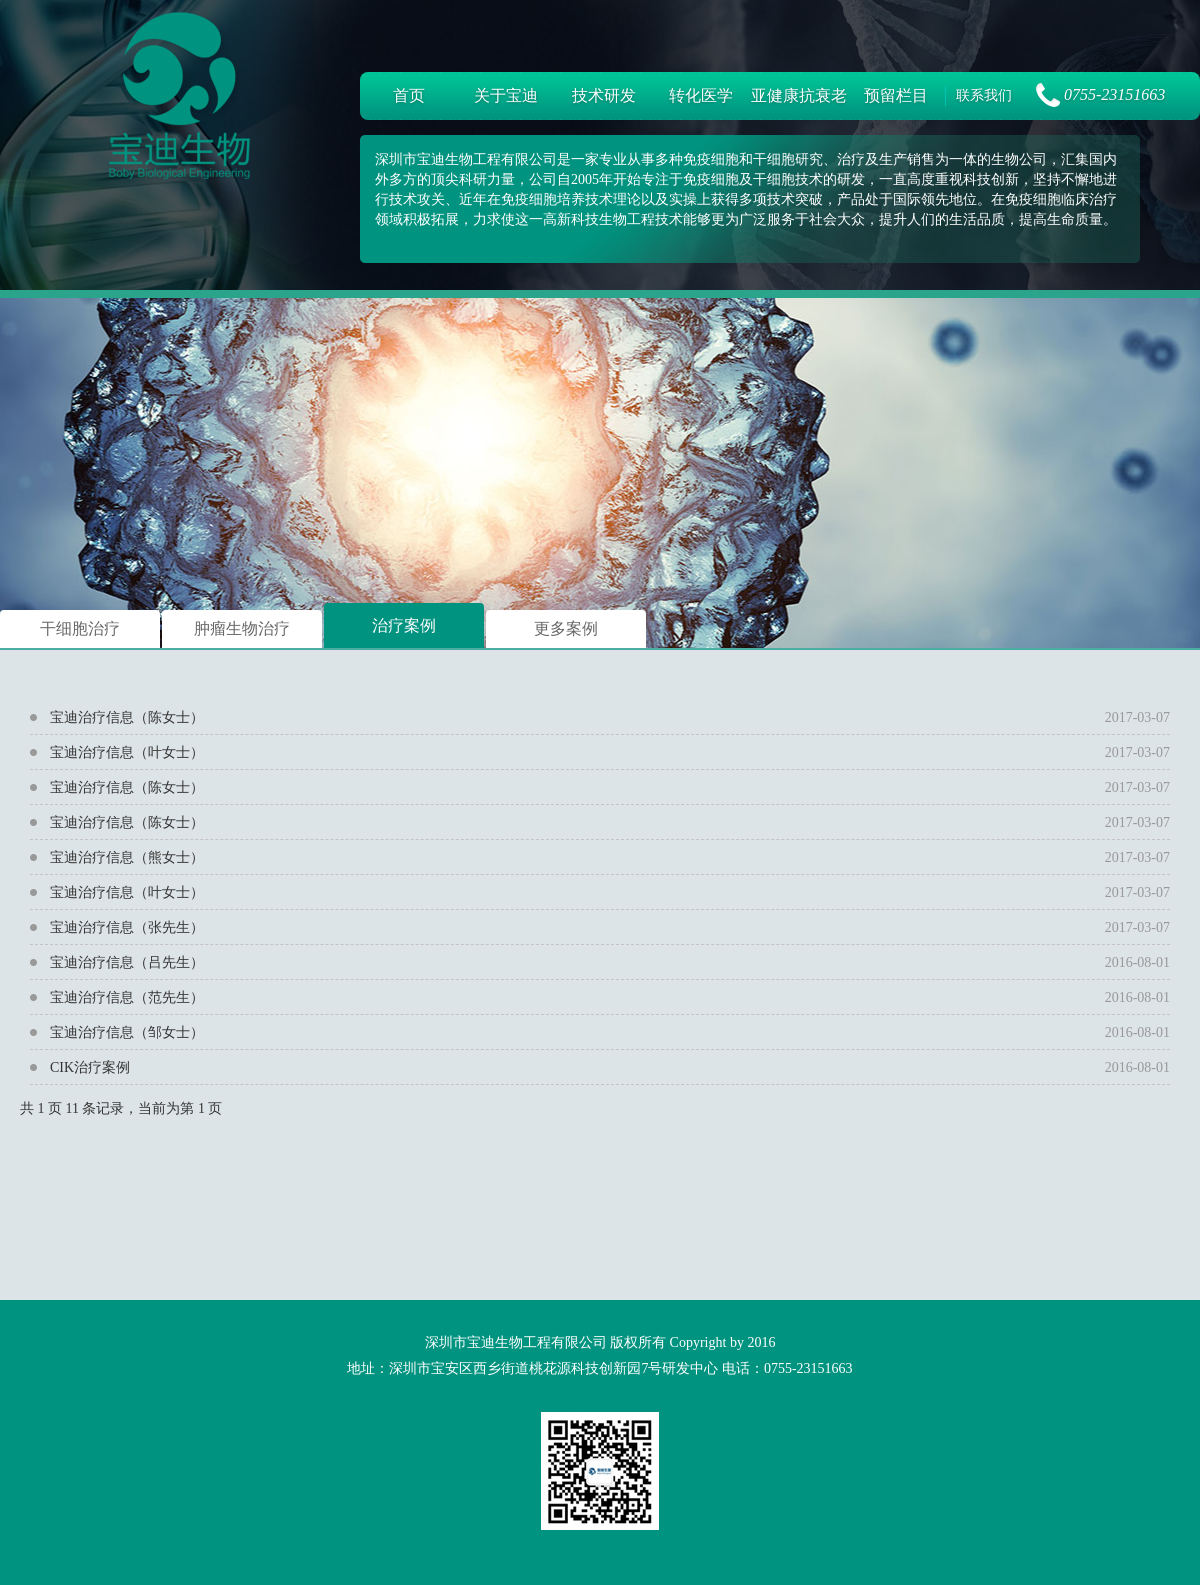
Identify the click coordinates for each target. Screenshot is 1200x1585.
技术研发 (604, 95)
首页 (409, 95)
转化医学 (701, 95)
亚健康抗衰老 (799, 95)
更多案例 (566, 628)
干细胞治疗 (80, 628)
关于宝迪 (506, 95)
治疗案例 (404, 625)
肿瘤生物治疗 (242, 628)
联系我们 (984, 95)
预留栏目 (896, 95)
